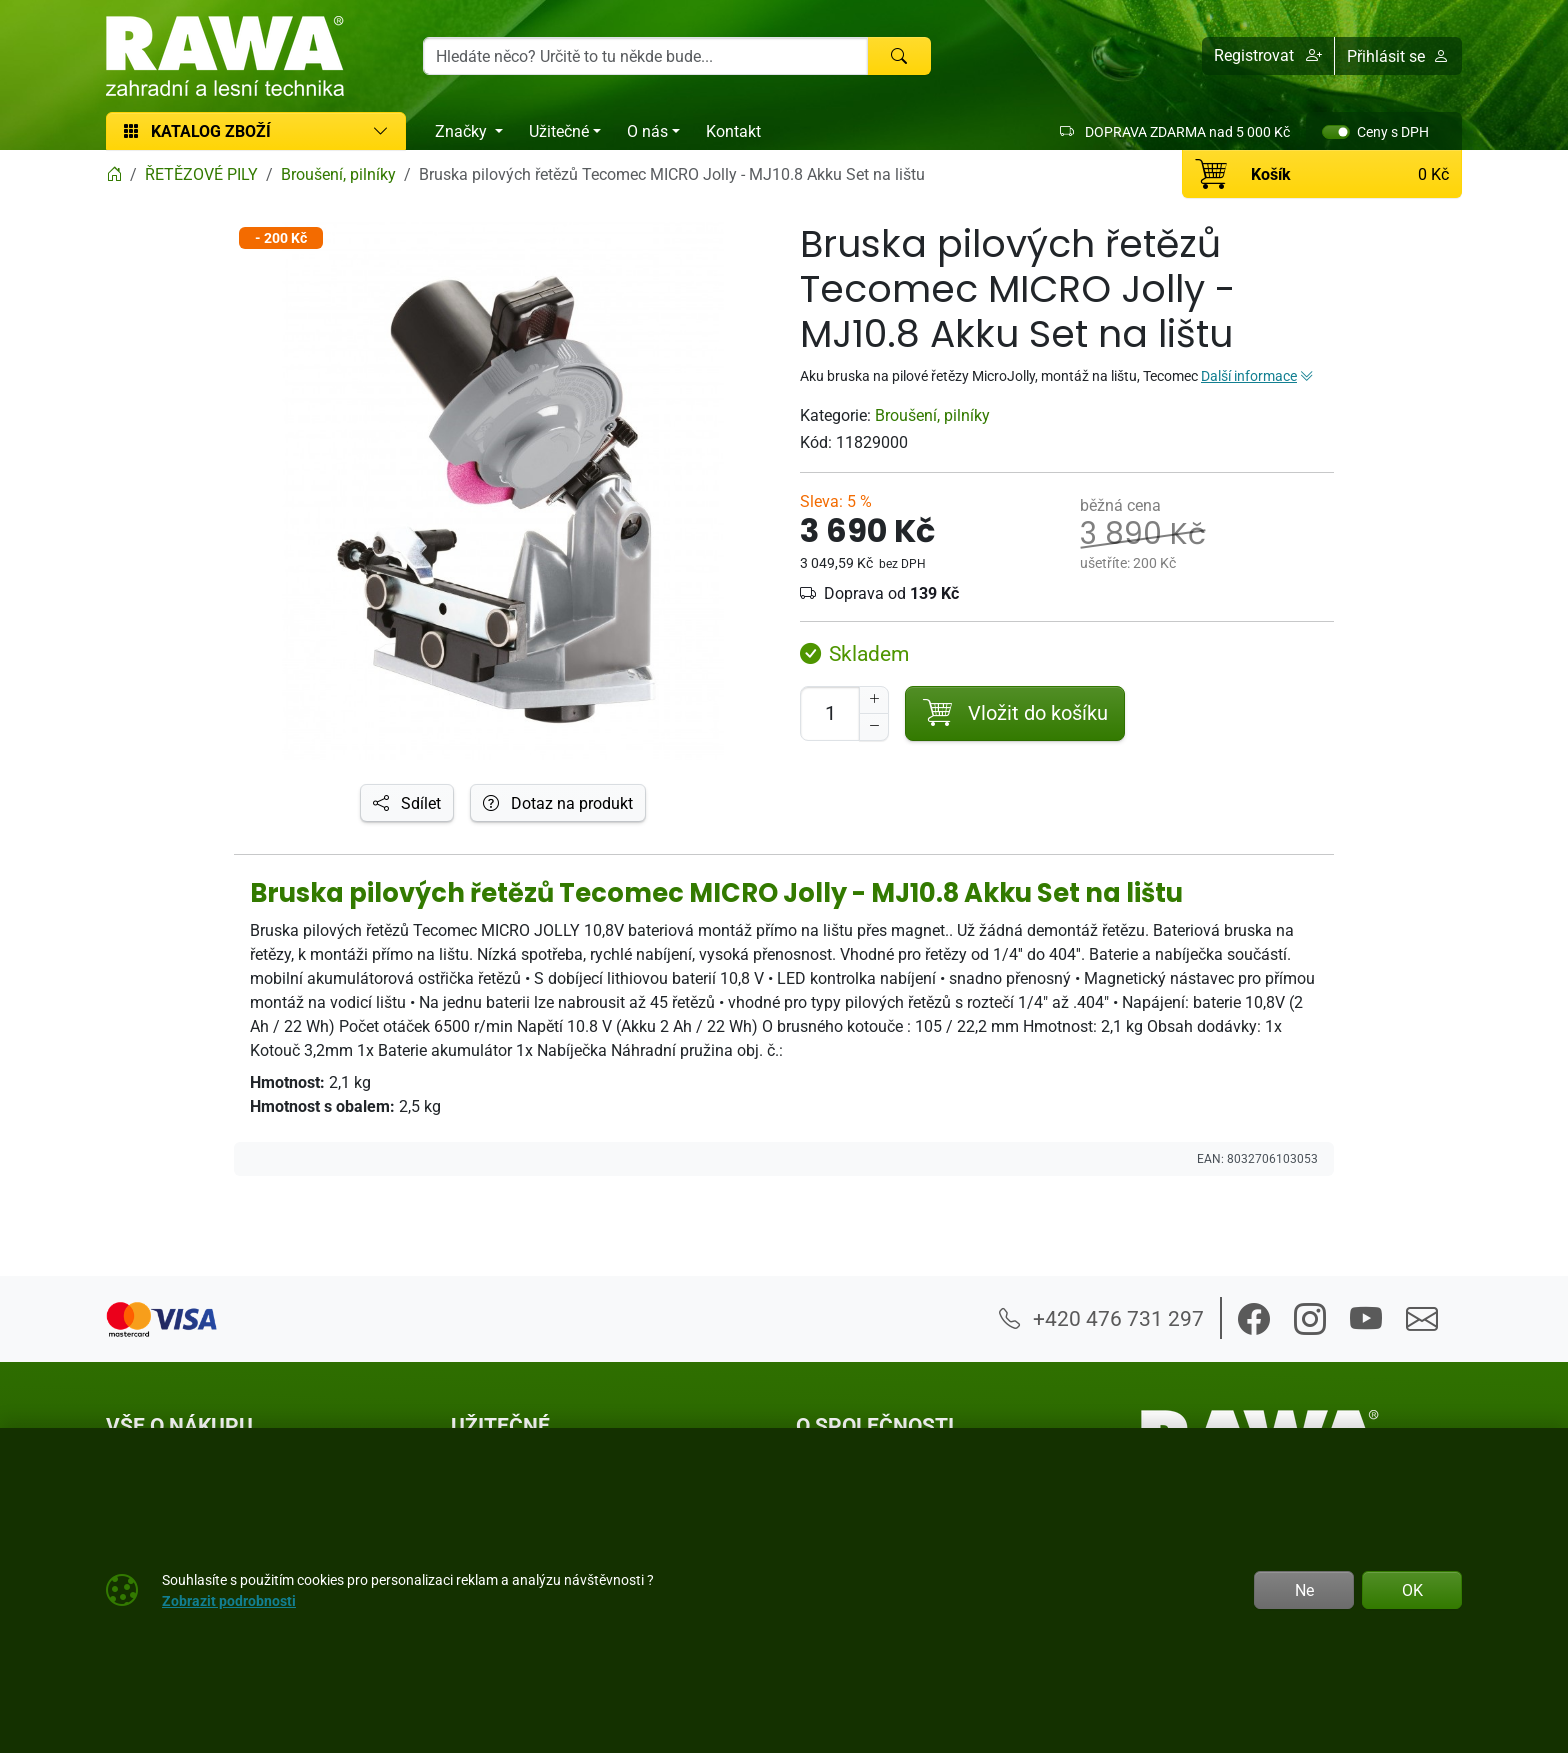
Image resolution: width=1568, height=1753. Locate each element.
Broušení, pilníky (932, 415)
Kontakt (733, 131)
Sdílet (407, 803)
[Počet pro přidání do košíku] (830, 713)
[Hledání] (645, 56)
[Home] (114, 174)
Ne (1304, 1590)
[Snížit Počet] (874, 727)
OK (1412, 1590)
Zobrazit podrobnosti (229, 1600)
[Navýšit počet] (874, 700)
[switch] (1336, 132)
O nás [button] (647, 131)
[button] (1268, 56)
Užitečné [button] (559, 131)
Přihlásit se (1398, 56)
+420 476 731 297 (1101, 1318)
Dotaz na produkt (558, 803)
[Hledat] (899, 56)
